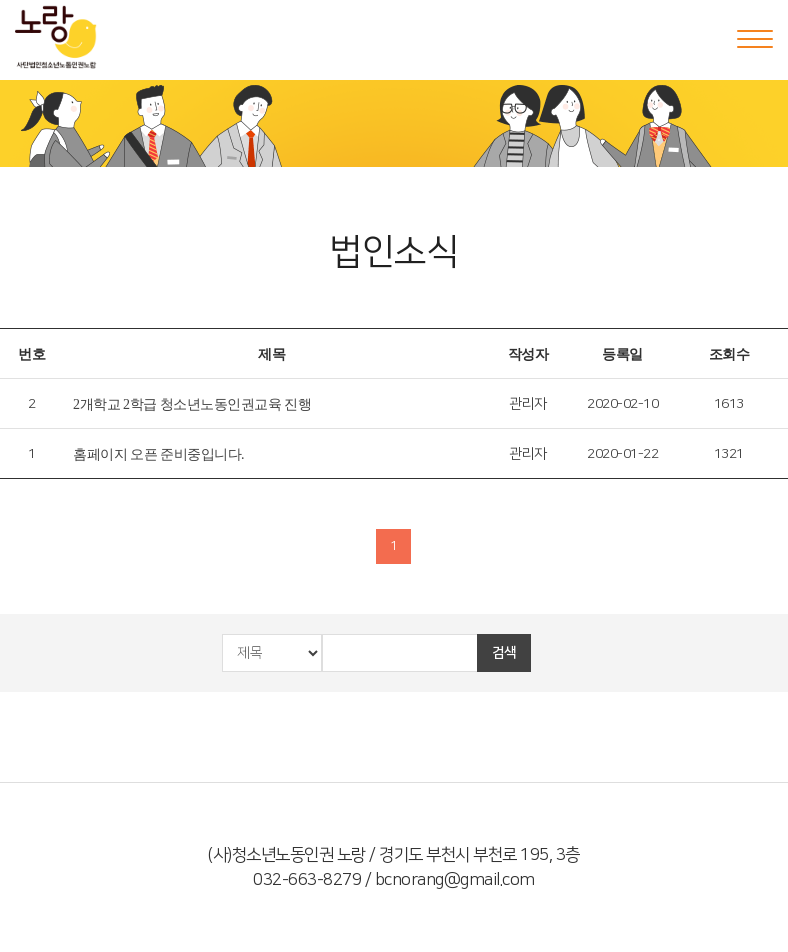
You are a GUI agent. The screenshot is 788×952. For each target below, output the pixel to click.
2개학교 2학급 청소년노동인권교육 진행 (192, 404)
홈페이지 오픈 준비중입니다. (158, 454)
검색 (504, 653)
